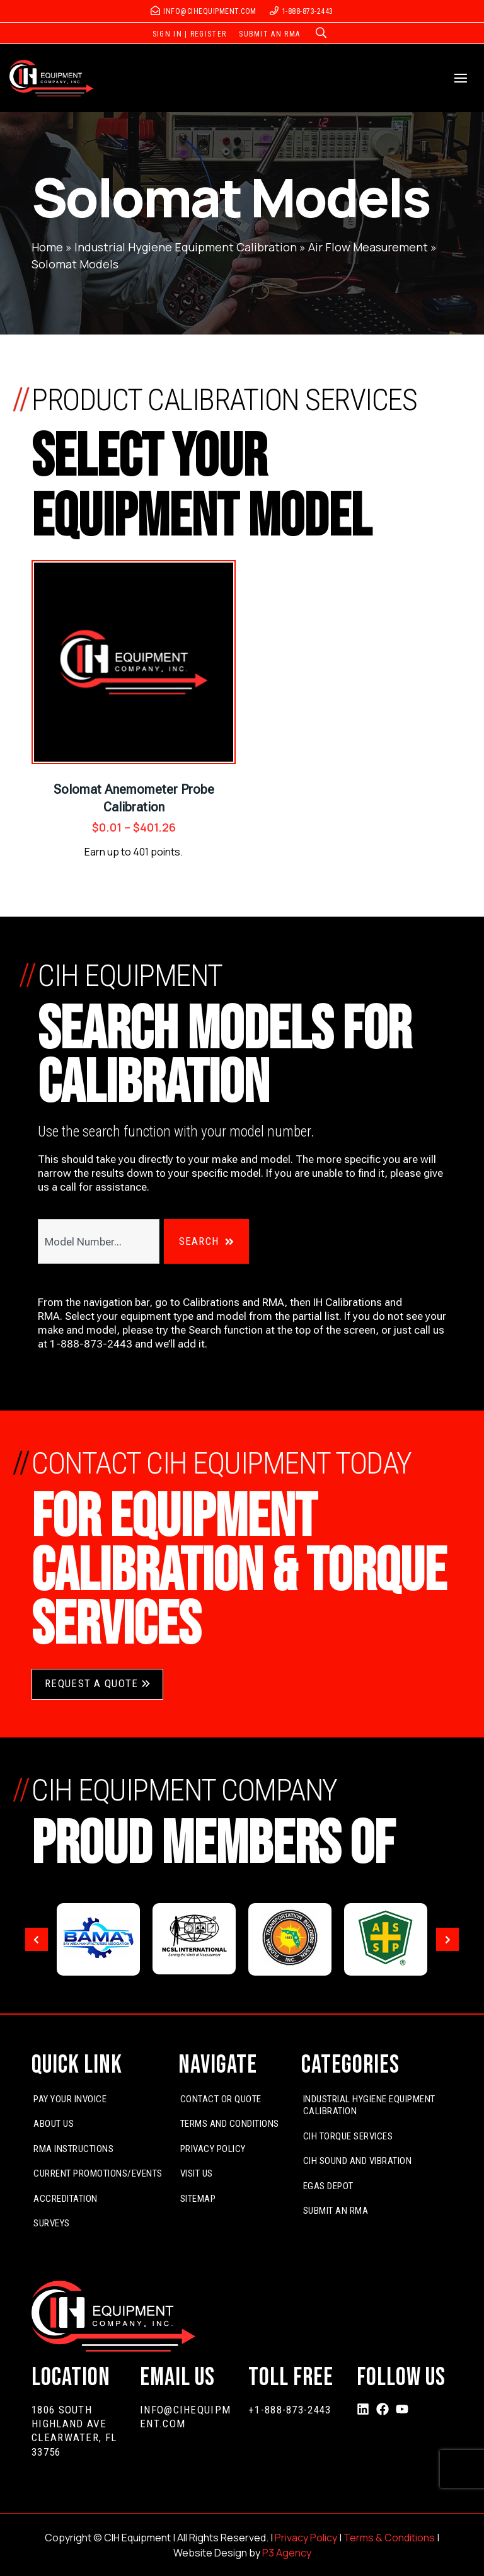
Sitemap (198, 2198)
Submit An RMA (336, 2210)
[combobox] (98, 1241)
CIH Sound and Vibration (357, 2161)
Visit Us (196, 2173)
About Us (53, 2123)
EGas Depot (328, 2186)
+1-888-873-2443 (289, 2409)
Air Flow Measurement (368, 247)
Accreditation (65, 2198)
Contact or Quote (221, 2099)
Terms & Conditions (389, 2538)
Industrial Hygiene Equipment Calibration (185, 247)
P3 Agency (286, 2553)
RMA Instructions (73, 2149)
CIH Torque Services (348, 2136)
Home (47, 247)
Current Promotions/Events (98, 2173)
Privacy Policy (213, 2149)
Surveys (51, 2223)
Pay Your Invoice (70, 2099)
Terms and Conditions (229, 2123)
